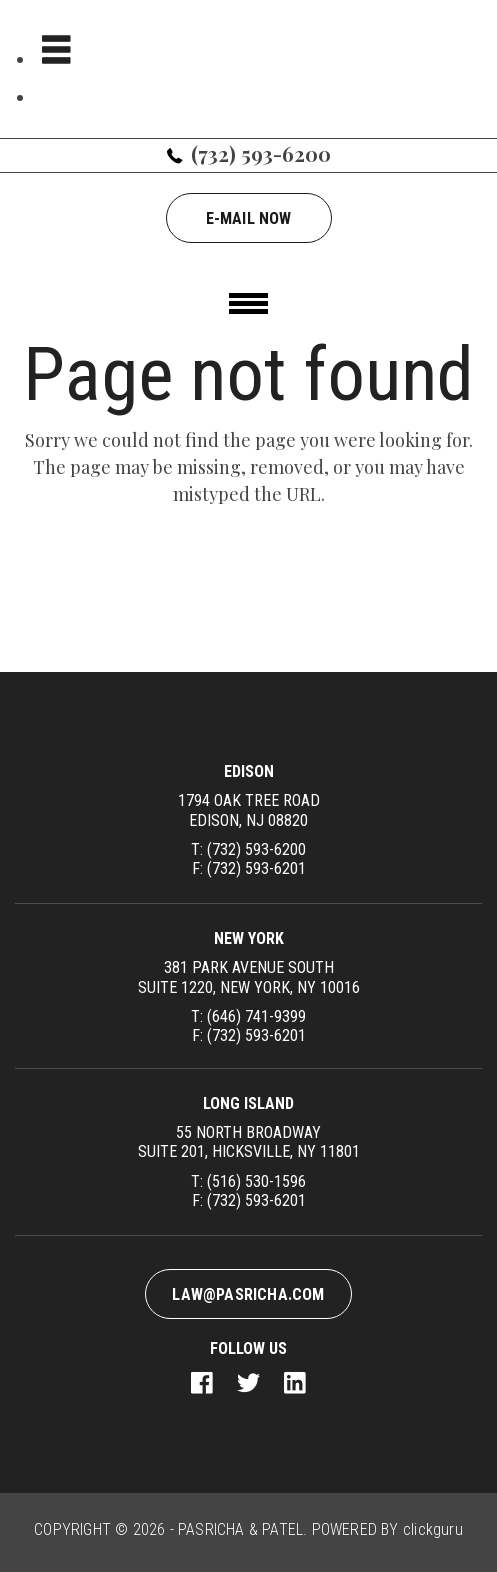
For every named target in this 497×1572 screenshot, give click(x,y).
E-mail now (249, 218)
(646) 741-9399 (256, 1016)
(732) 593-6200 (261, 153)
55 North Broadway (249, 1142)
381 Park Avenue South (248, 977)
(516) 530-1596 (256, 1181)
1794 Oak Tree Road (248, 810)
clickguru (433, 1529)
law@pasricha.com (248, 1294)
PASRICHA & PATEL (240, 1529)
